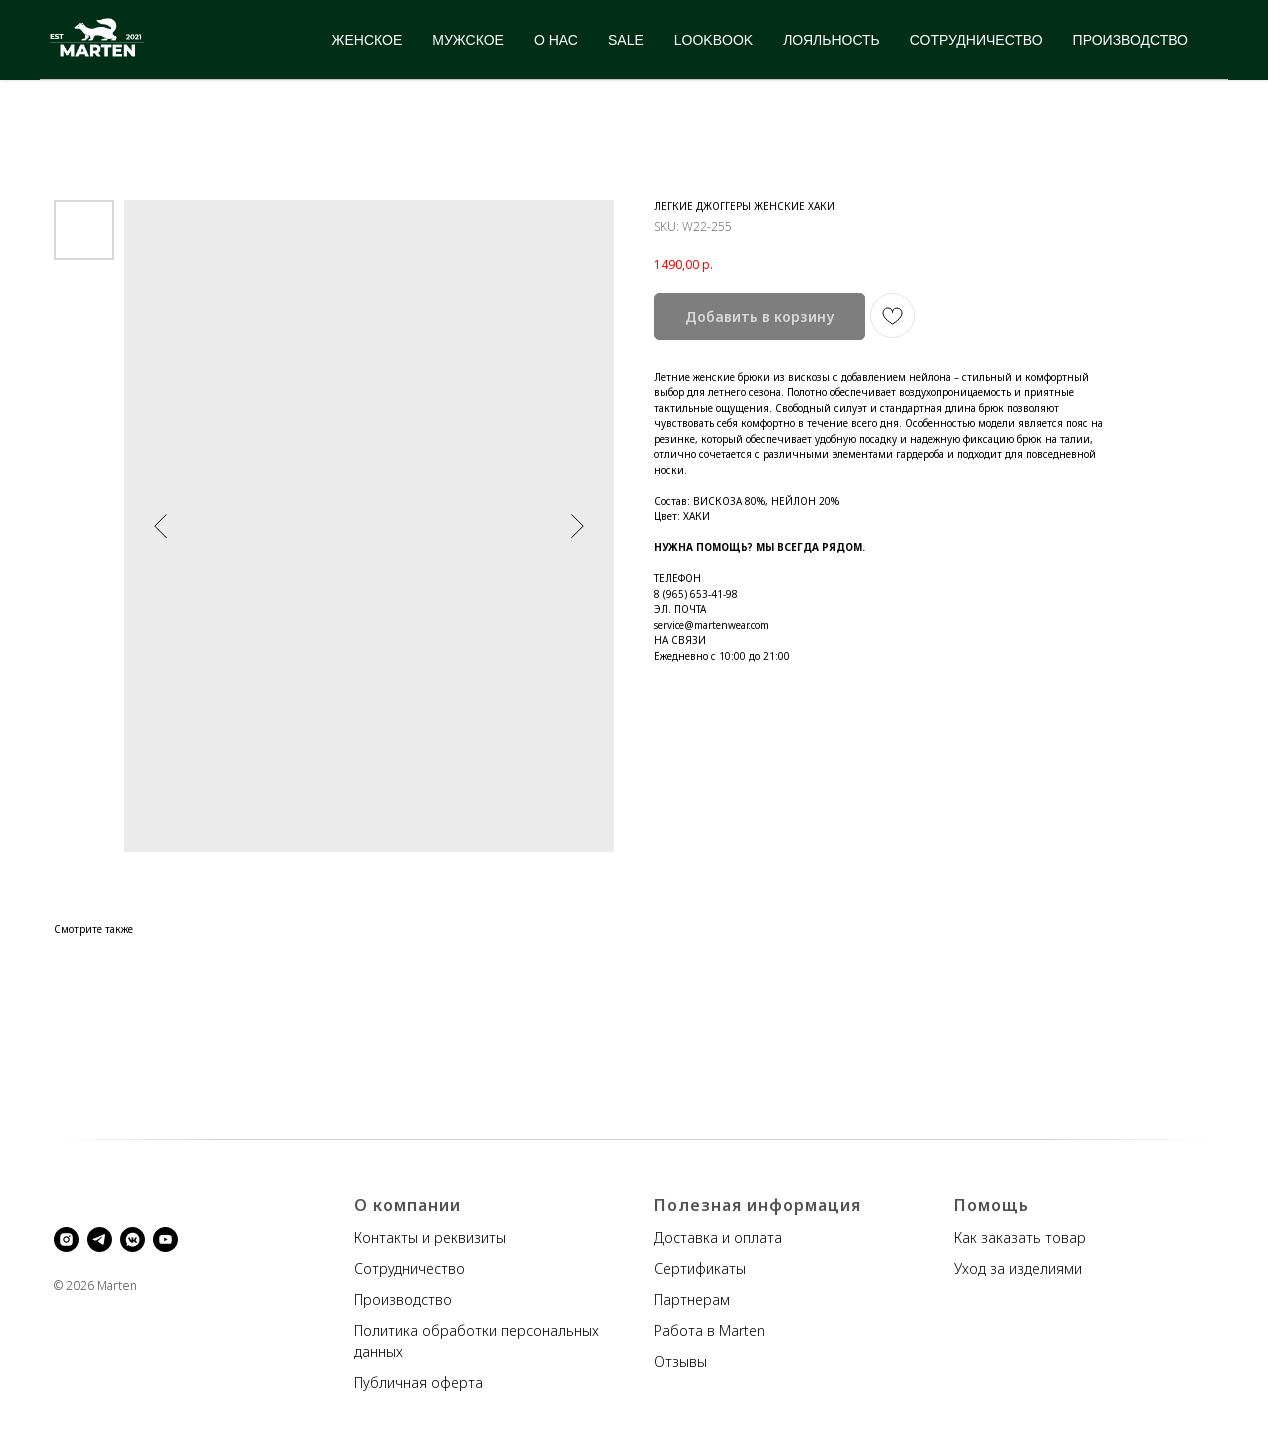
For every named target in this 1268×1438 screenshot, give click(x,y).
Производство (403, 1299)
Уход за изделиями (1018, 1268)
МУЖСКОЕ (468, 40)
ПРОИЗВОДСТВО (1130, 40)
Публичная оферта (418, 1382)
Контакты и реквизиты (430, 1237)
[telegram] (99, 1239)
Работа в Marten (709, 1330)
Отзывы (680, 1361)
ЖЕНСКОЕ (367, 40)
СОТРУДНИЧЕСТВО (976, 40)
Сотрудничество (409, 1268)
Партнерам (692, 1299)
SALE (626, 40)
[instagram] (66, 1239)
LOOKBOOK (713, 40)
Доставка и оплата (718, 1237)
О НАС (556, 40)
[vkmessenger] (132, 1239)
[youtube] (165, 1239)
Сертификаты (700, 1268)
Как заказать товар (1020, 1237)
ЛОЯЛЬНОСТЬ (831, 40)
